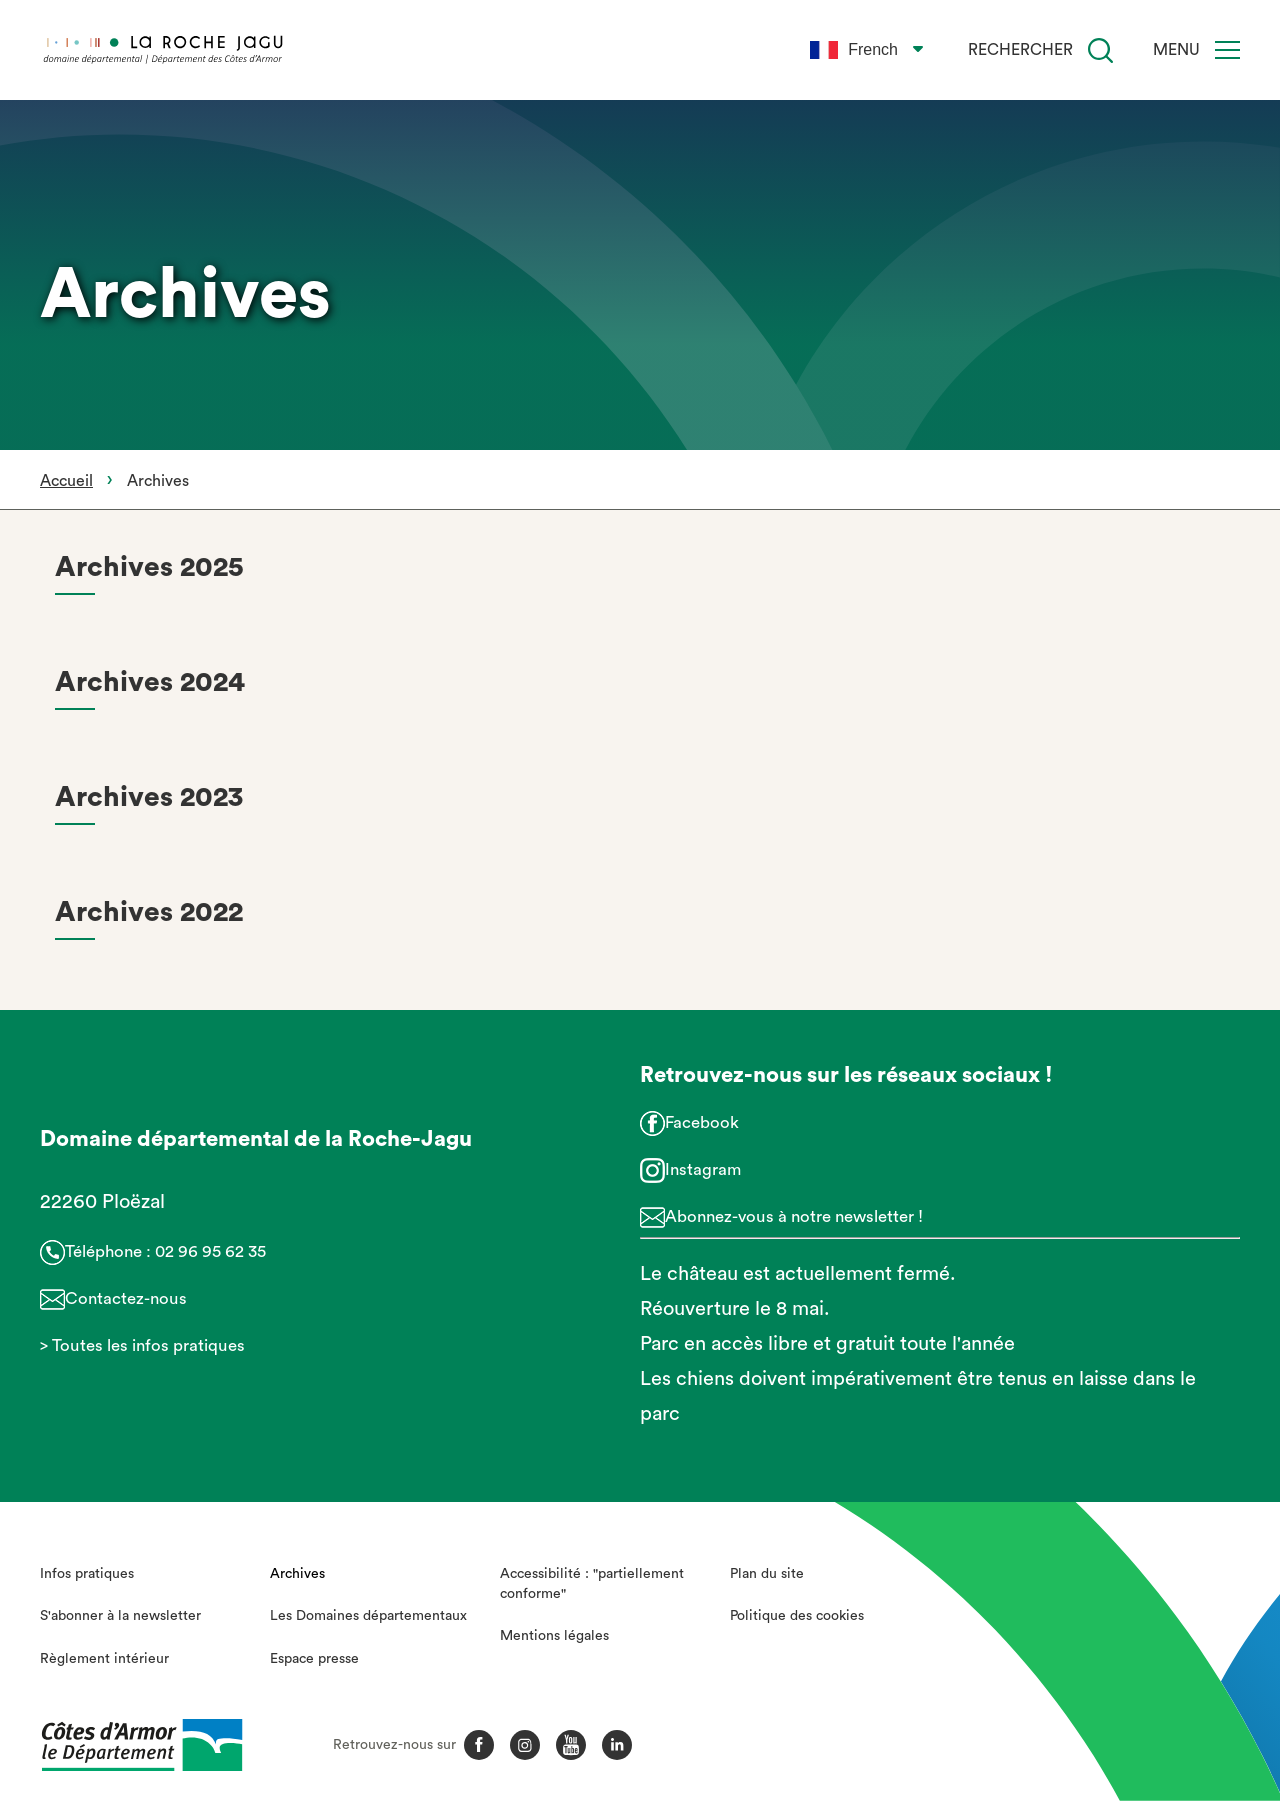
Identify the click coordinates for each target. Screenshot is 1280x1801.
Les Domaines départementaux (368, 1616)
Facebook (702, 1122)
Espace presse (314, 1659)
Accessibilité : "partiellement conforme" (592, 1584)
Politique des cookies (797, 1616)
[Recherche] (1100, 50)
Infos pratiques (87, 1574)
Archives (297, 1574)
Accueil (66, 481)
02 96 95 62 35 (210, 1251)
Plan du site (767, 1574)
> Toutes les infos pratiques (142, 1345)
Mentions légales (554, 1636)
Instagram (703, 1169)
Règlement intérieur (104, 1659)
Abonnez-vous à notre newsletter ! (794, 1216)
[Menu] (1227, 50)
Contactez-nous (126, 1298)
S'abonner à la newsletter (120, 1616)
